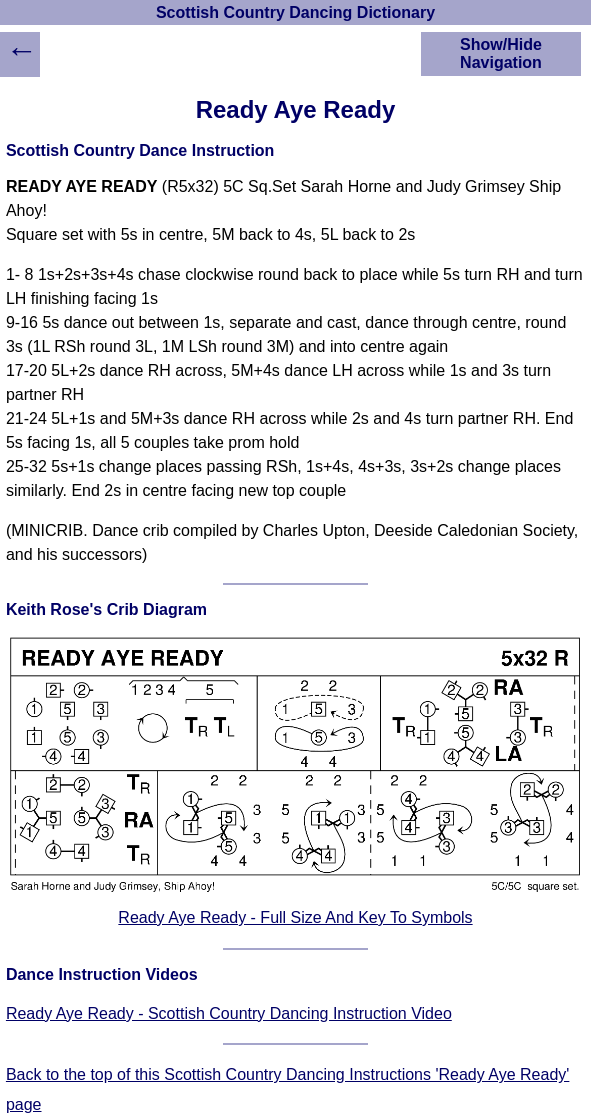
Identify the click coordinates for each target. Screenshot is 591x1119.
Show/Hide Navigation (501, 53)
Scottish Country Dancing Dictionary (295, 12)
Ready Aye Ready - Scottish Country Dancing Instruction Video (229, 1013)
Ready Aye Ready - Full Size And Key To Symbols (295, 917)
